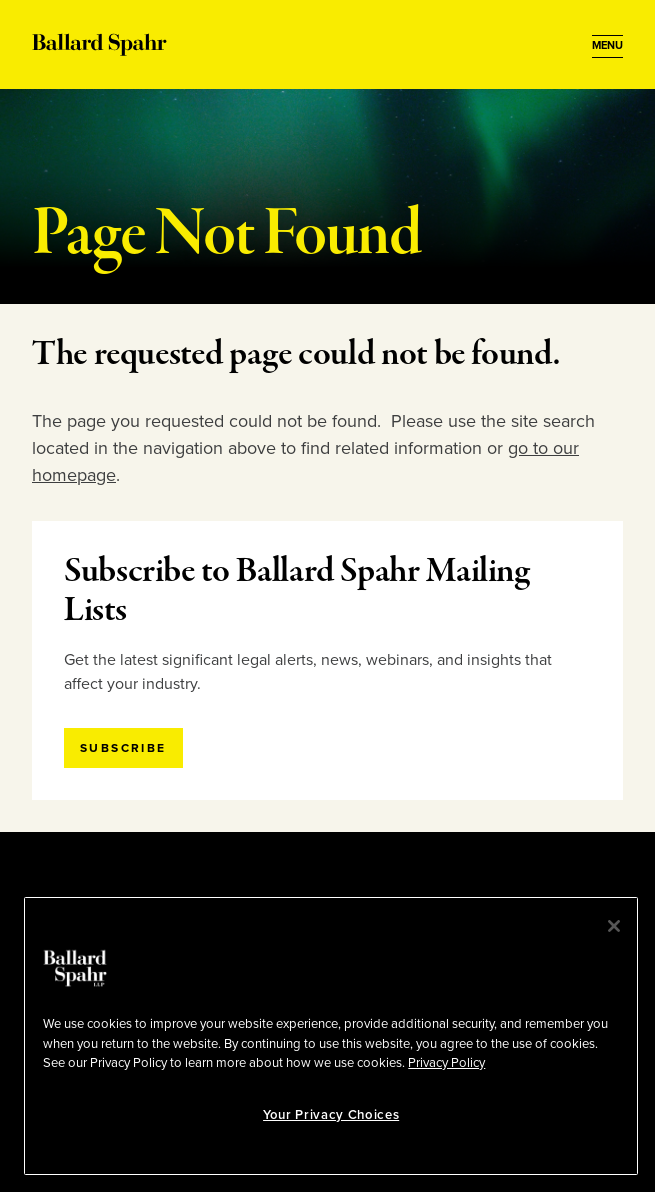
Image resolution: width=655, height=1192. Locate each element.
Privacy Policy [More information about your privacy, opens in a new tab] (446, 1063)
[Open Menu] (607, 46)
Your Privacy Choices (331, 1115)
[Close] (614, 926)
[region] (331, 1036)
